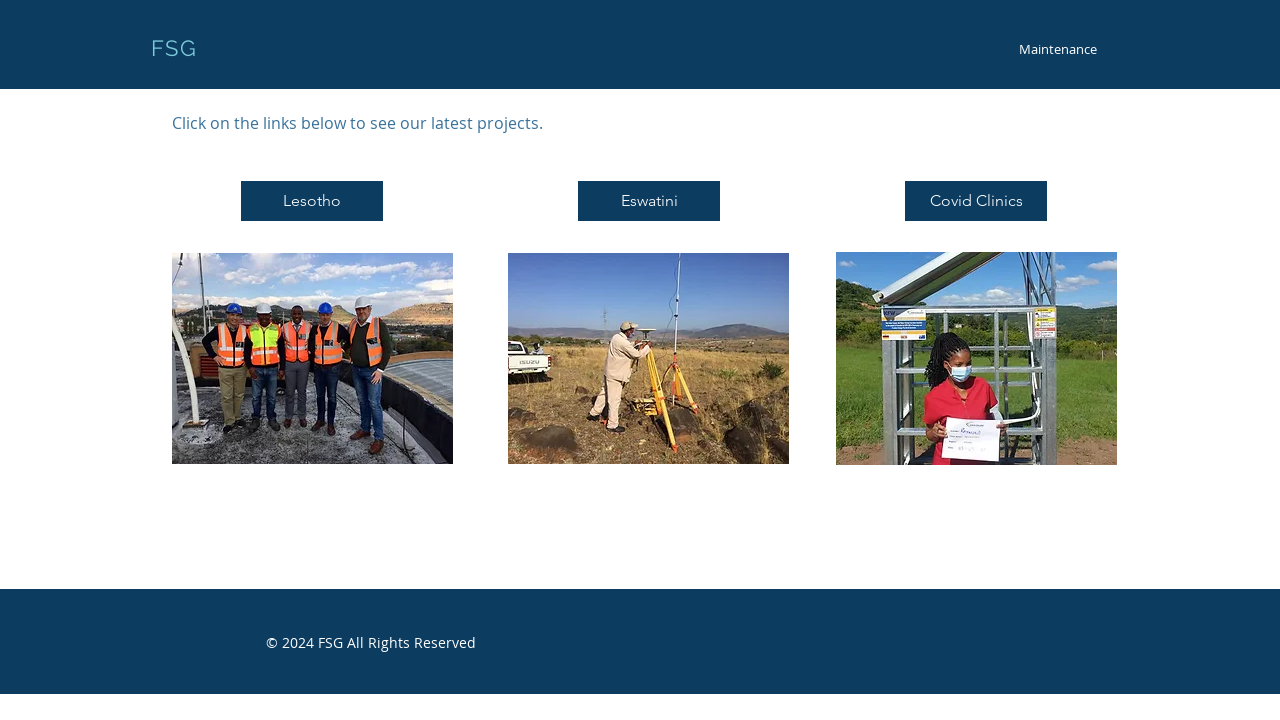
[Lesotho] (312, 201)
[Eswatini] (649, 201)
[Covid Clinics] (976, 201)
